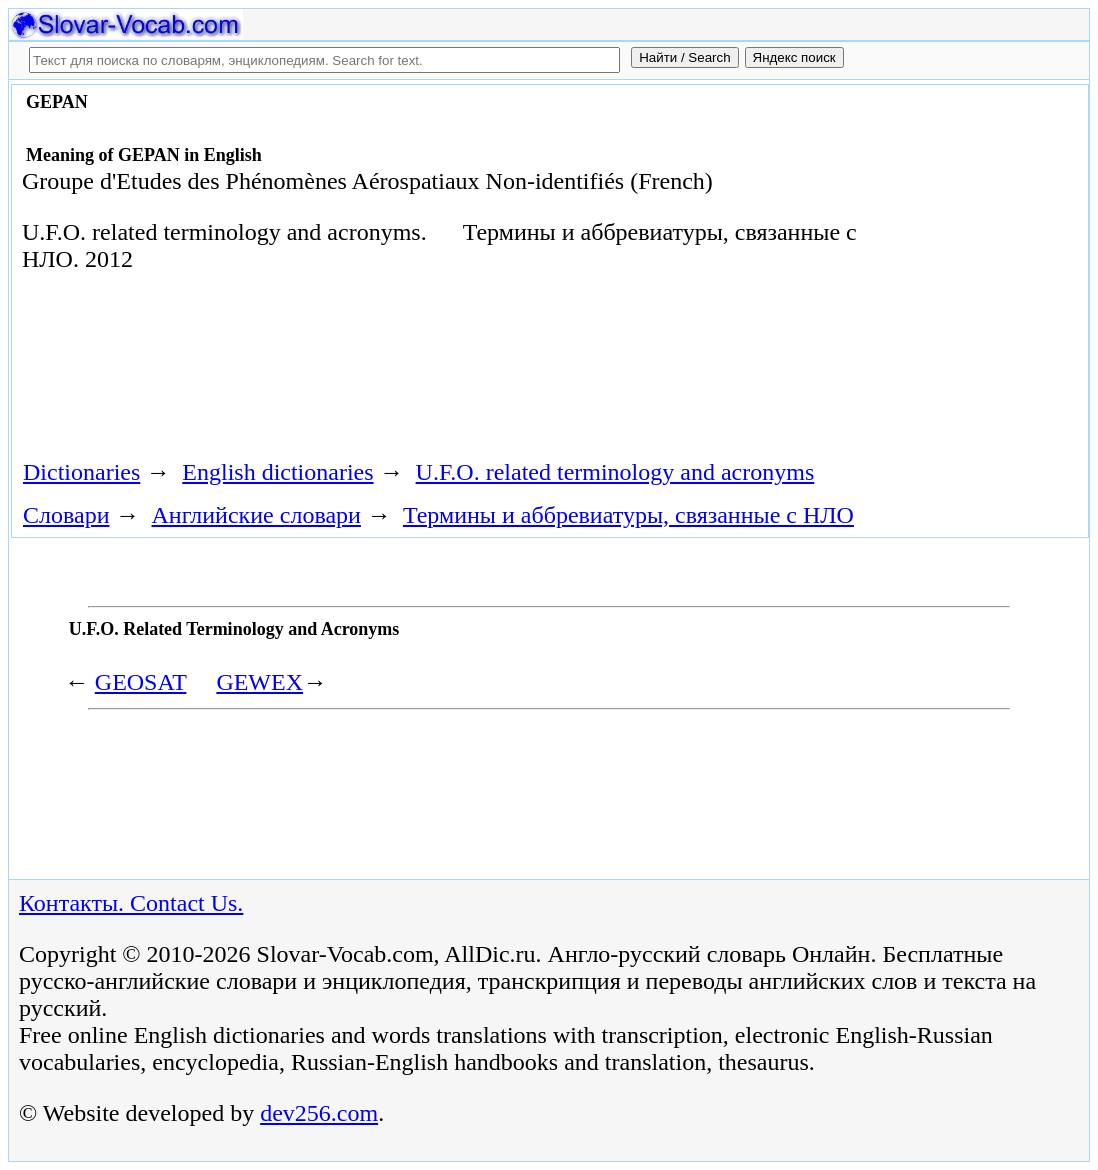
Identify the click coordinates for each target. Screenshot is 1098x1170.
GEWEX (259, 682)
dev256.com (319, 1113)
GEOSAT (141, 682)
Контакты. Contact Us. (131, 903)
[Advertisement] (376, 373)
